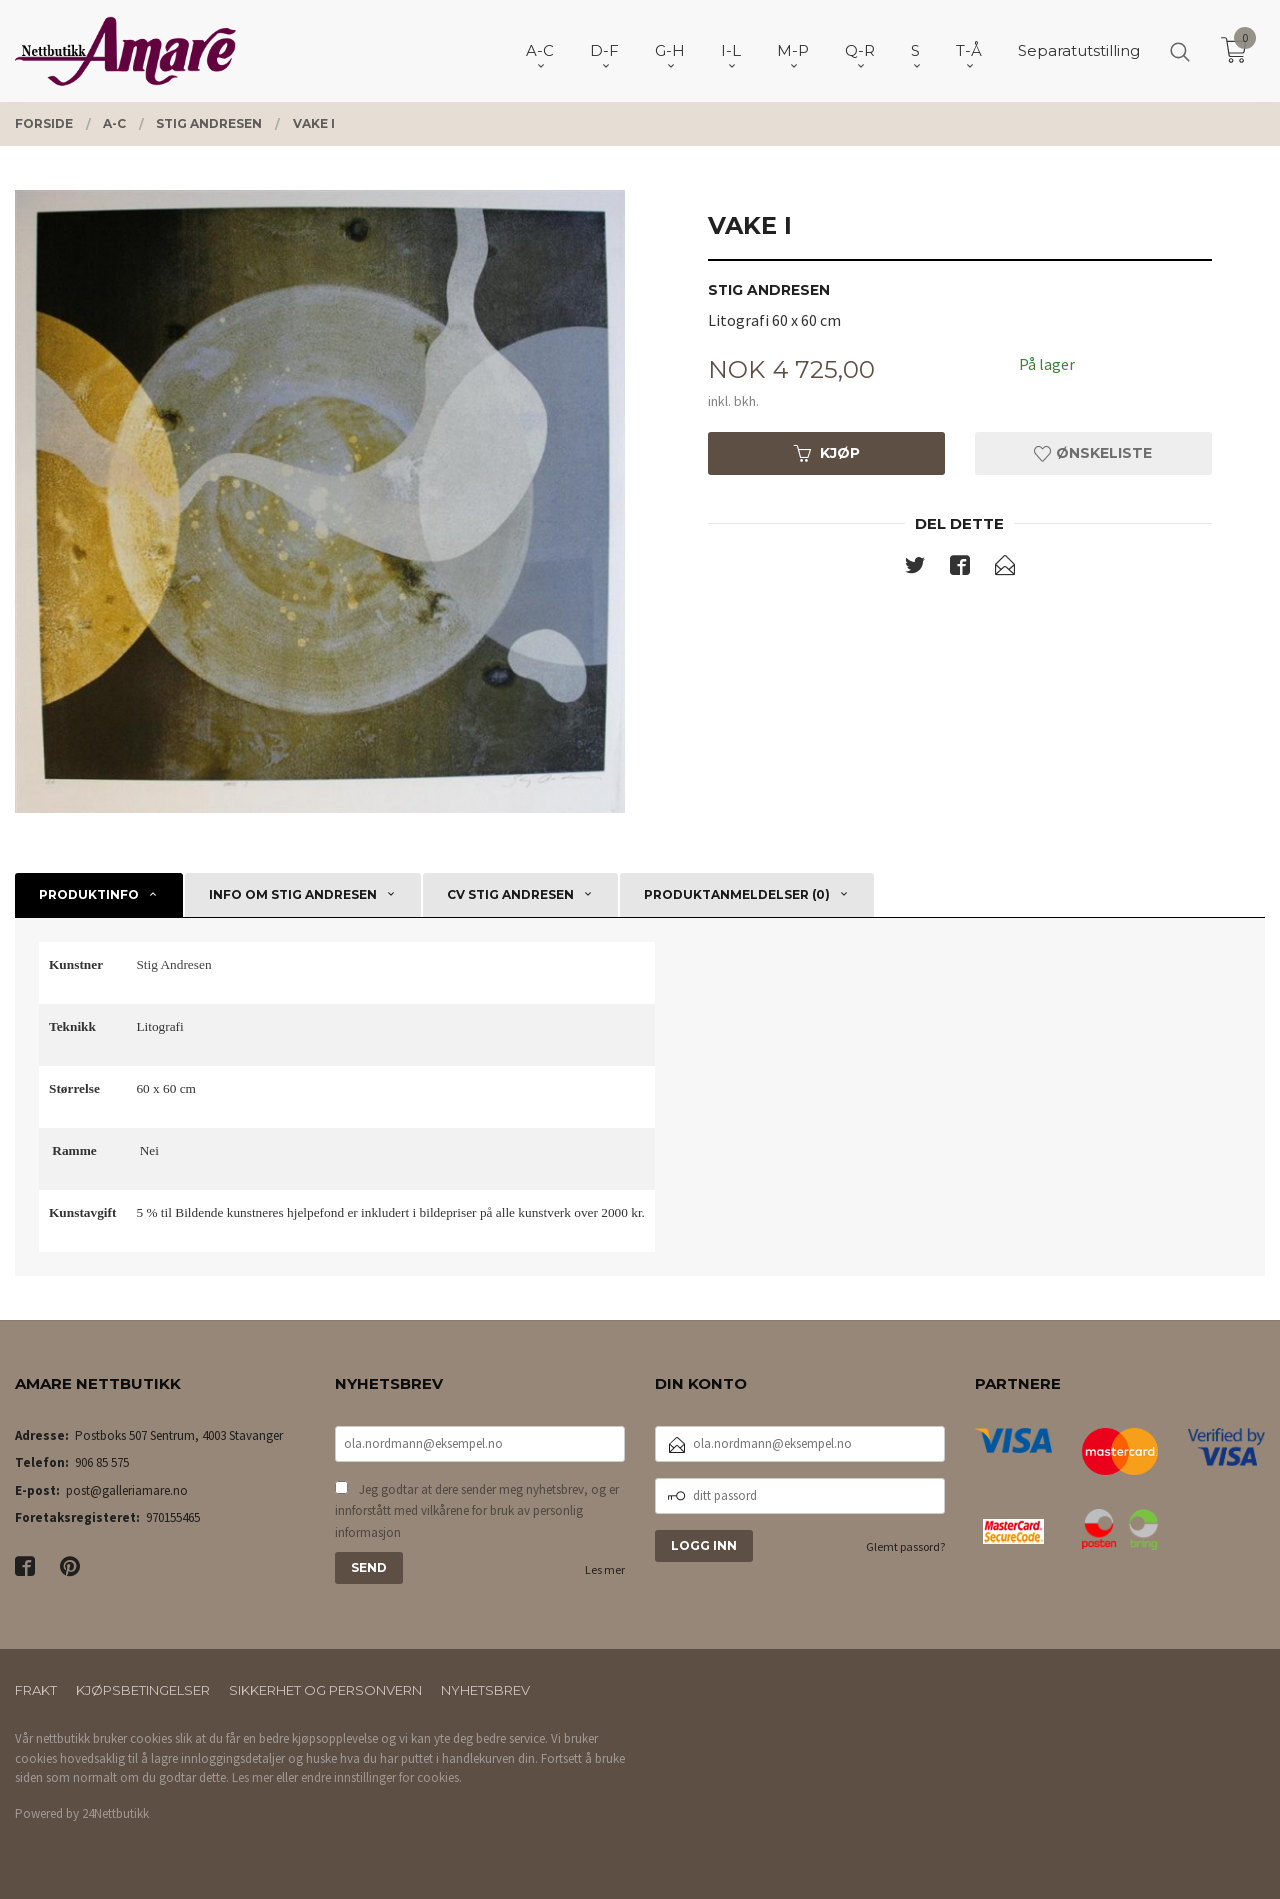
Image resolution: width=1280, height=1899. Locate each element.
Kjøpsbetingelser (143, 1690)
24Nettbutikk (115, 1813)
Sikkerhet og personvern (325, 1690)
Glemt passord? (905, 1546)
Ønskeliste (1093, 453)
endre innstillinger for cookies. (381, 1777)
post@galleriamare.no (127, 1490)
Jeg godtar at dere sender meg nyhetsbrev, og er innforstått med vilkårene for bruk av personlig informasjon (477, 1511)
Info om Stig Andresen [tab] (293, 894)
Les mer (605, 1569)
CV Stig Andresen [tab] (510, 894)
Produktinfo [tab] (89, 894)
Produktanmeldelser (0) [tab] (737, 894)
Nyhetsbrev (485, 1690)
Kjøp (827, 453)
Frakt (36, 1690)
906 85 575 (102, 1462)
